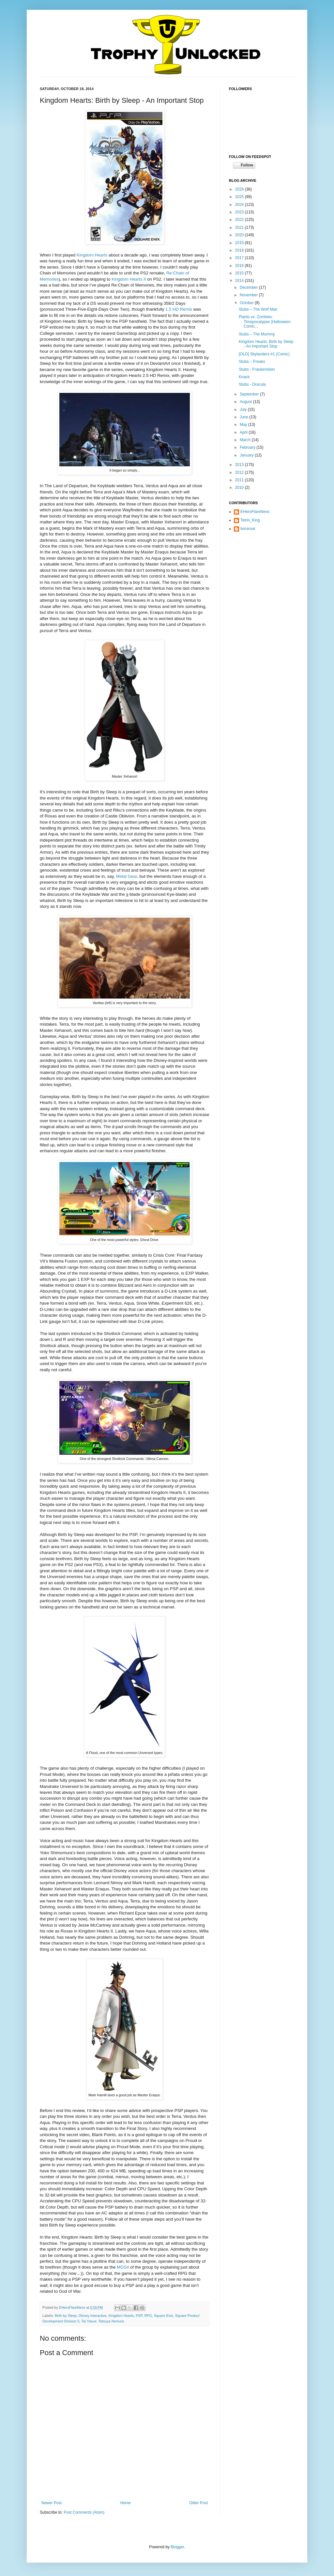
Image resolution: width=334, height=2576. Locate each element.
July (244, 409)
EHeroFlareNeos (72, 2307)
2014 (240, 280)
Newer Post (51, 2503)
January (247, 455)
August (246, 401)
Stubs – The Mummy (257, 334)
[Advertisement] (261, 576)
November (249, 295)
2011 (240, 480)
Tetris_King (250, 520)
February (248, 447)
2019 (240, 243)
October (247, 303)
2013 (240, 464)
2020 (240, 235)
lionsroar (247, 528)
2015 (240, 273)
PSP (139, 2316)
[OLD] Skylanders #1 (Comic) (264, 354)
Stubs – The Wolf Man (258, 309)
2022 (240, 219)
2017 (240, 258)
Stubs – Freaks (252, 361)
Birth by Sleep (66, 2316)
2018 (240, 250)
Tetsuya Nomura (111, 2321)
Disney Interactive (93, 2316)
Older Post (198, 2503)
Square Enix (163, 2316)
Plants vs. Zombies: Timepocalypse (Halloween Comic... (265, 322)
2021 (240, 227)
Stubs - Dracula (252, 384)
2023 (240, 212)
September (250, 394)
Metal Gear (126, 876)
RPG (148, 2316)
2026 (240, 189)
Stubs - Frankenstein (257, 369)
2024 (240, 204)
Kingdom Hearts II (129, 279)
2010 (240, 487)
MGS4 (123, 2267)
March (246, 440)
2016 (240, 265)
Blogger (177, 2547)
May (244, 424)
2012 (240, 472)
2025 (240, 196)
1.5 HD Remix (178, 309)
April (244, 432)
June (244, 417)
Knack (244, 377)
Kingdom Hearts (92, 255)
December (249, 287)
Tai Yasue (88, 2321)
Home (125, 2503)
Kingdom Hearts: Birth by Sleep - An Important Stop (266, 344)
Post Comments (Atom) (84, 2512)
